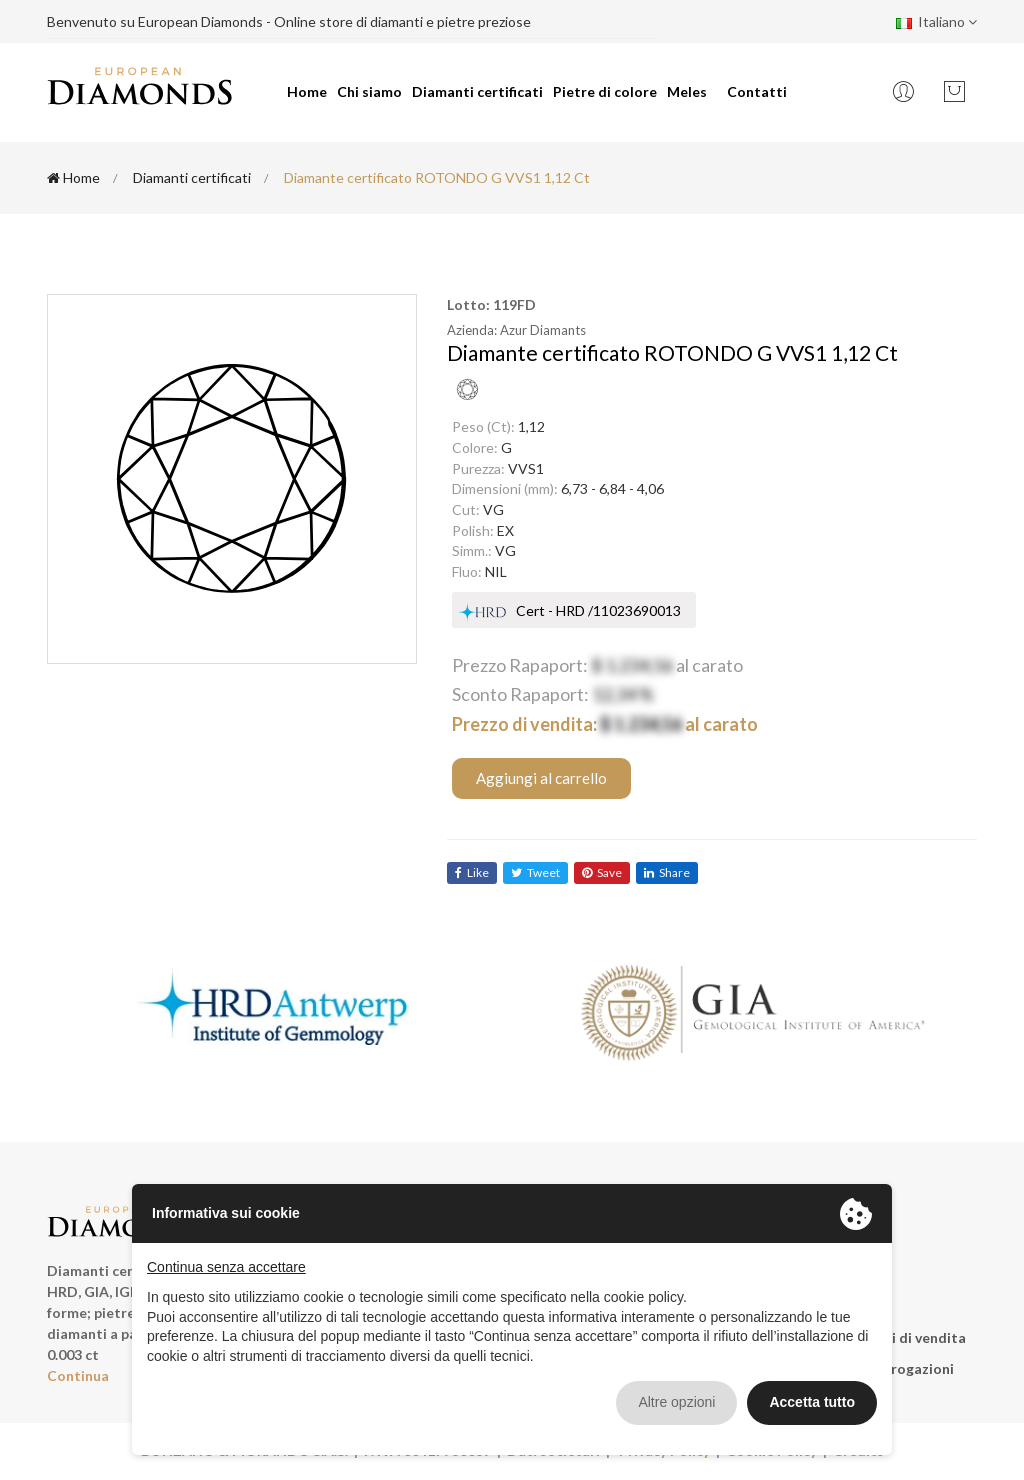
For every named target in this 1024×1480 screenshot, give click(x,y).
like (472, 872)
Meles (687, 91)
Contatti (757, 91)
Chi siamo (369, 91)
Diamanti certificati (477, 91)
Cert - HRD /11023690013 (598, 610)
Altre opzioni (676, 1402)
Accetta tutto (812, 1402)
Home (307, 91)
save (602, 872)
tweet (535, 872)
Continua (78, 1375)
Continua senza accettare (226, 1267)
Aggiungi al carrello (541, 778)
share (667, 872)
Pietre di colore (605, 91)
